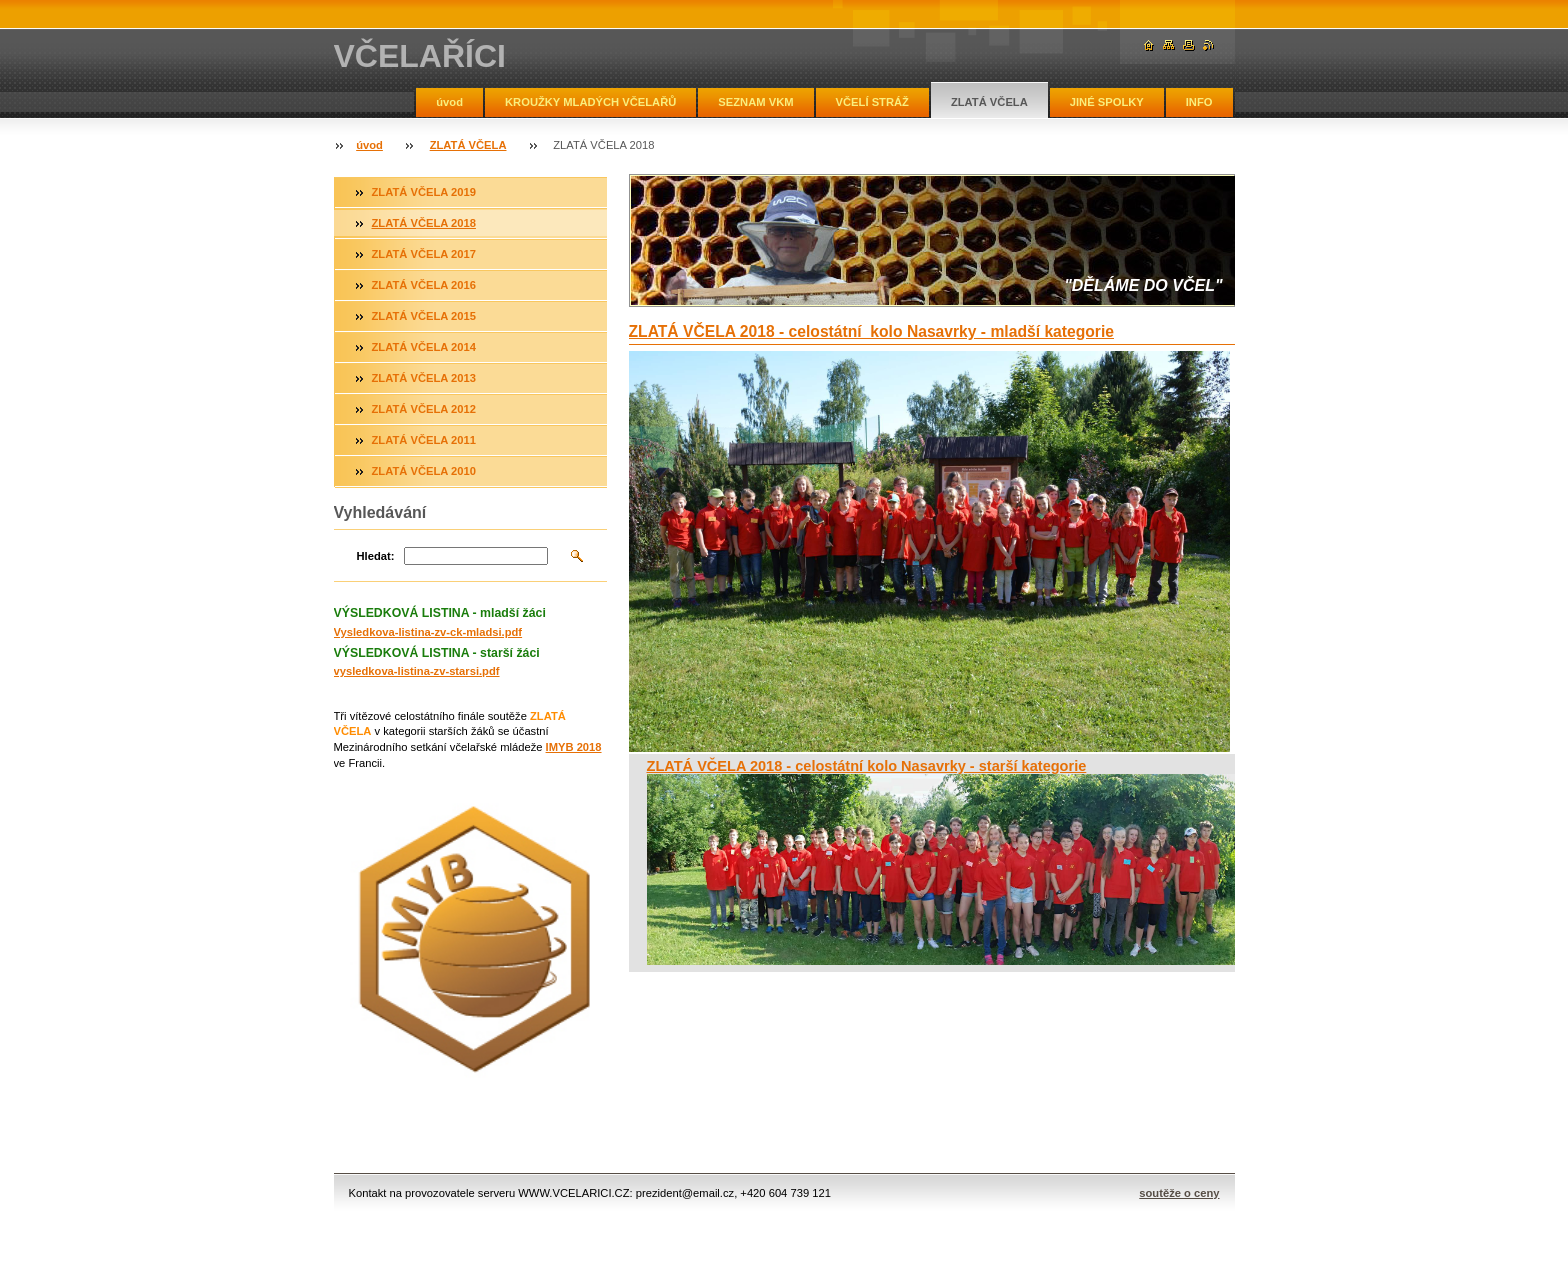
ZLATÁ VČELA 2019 (424, 192)
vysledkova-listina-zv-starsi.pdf (417, 671)
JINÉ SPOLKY (1107, 102)
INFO (1199, 102)
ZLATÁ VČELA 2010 (424, 471)
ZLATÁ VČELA (989, 102)
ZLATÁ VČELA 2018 (424, 223)
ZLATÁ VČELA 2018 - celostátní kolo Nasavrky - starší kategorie (867, 766)
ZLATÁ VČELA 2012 (424, 409)
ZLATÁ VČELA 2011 (424, 440)
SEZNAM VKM (755, 102)
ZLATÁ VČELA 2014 (424, 347)
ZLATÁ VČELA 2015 (424, 316)
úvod (449, 102)
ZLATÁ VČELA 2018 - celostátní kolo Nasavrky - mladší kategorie (872, 331)
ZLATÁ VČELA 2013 (424, 378)
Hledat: (376, 556)
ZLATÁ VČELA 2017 (424, 254)
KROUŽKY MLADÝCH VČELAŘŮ (590, 102)
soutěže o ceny (1179, 1193)
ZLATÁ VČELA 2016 (424, 285)
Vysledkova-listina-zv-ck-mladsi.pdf (428, 632)
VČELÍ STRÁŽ (872, 102)
